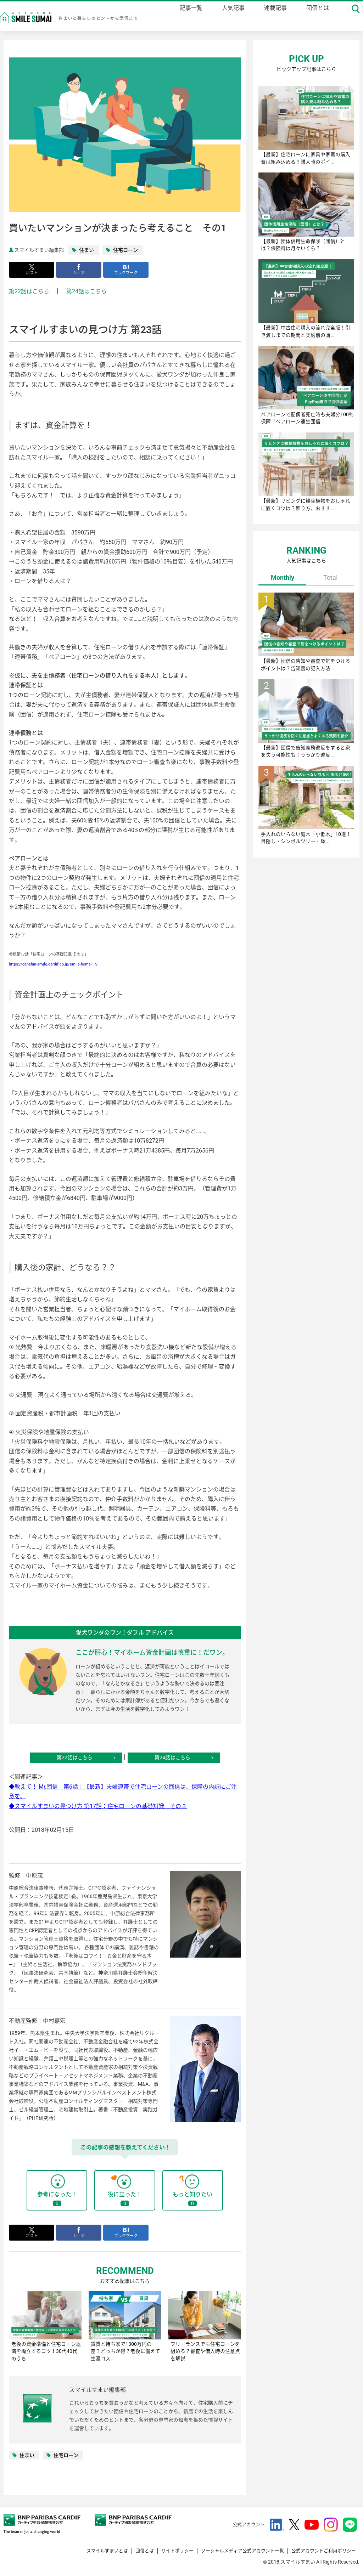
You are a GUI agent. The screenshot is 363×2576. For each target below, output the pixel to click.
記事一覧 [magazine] (187, 18)
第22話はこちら (29, 291)
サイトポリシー (164, 2554)
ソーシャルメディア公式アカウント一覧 (234, 2554)
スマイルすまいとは (90, 2554)
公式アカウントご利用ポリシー (321, 2554)
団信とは (130, 2554)
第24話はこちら (86, 291)
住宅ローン (125, 250)
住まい (86, 250)
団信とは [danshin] (314, 18)
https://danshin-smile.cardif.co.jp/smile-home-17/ (53, 964)
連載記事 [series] (272, 18)
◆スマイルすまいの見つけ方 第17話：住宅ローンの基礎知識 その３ (98, 1807)
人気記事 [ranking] (229, 18)
